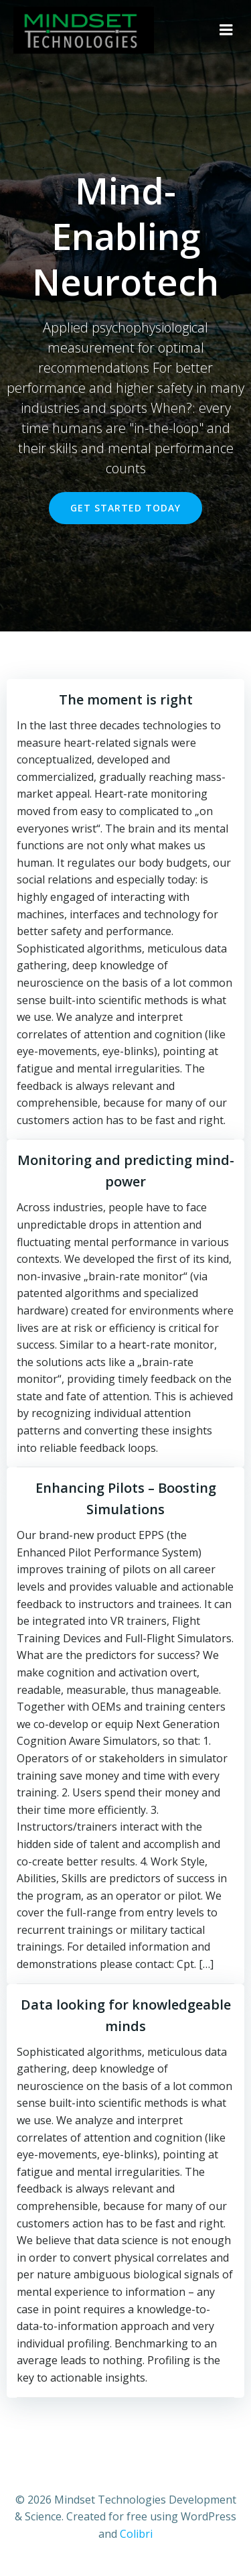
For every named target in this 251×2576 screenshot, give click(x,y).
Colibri (136, 2533)
